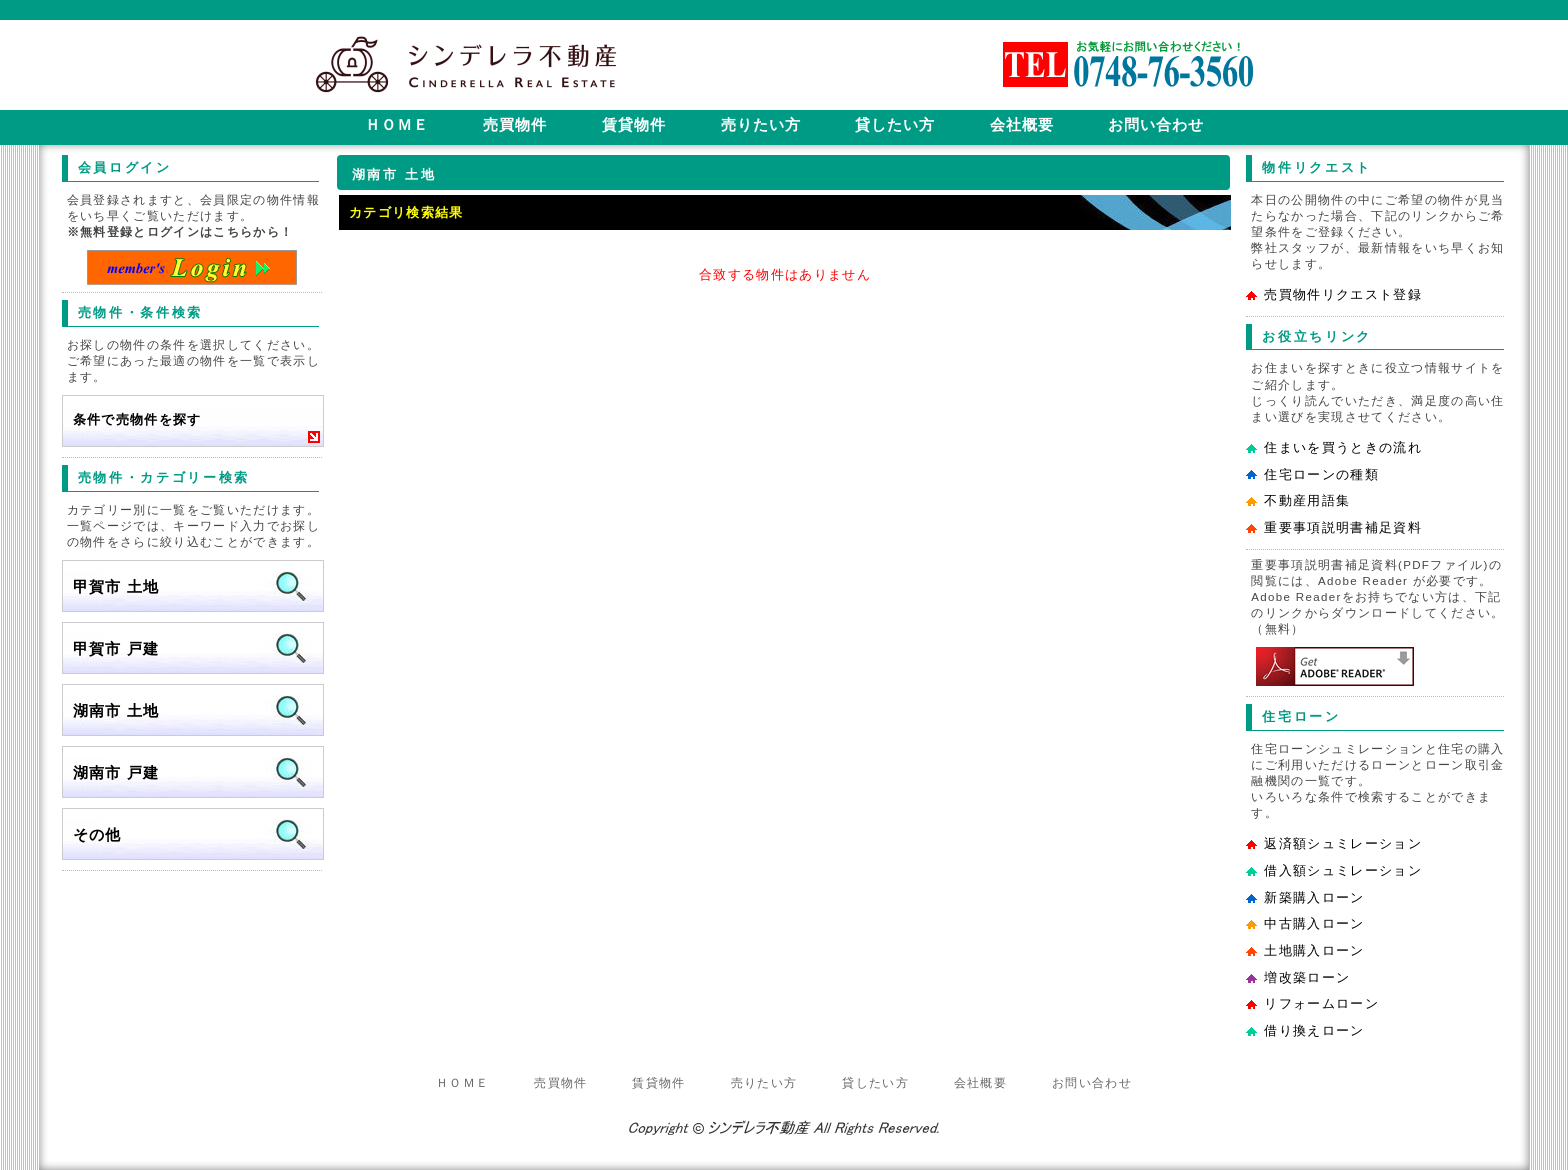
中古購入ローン (1314, 923)
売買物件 (560, 1083)
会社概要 (980, 1083)
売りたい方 (764, 1083)
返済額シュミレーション (1343, 843)
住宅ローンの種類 (1321, 474)
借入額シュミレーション (1343, 870)
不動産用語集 (1307, 500)
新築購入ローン (1314, 897)
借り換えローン (1314, 1030)
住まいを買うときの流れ (1343, 447)
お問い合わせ (1092, 1083)
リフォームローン (1321, 1003)
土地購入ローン (1314, 950)
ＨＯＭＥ (462, 1083)
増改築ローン (1307, 977)
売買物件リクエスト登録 (1343, 294)
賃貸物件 (658, 1083)
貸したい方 (875, 1083)
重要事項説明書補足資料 (1343, 527)
